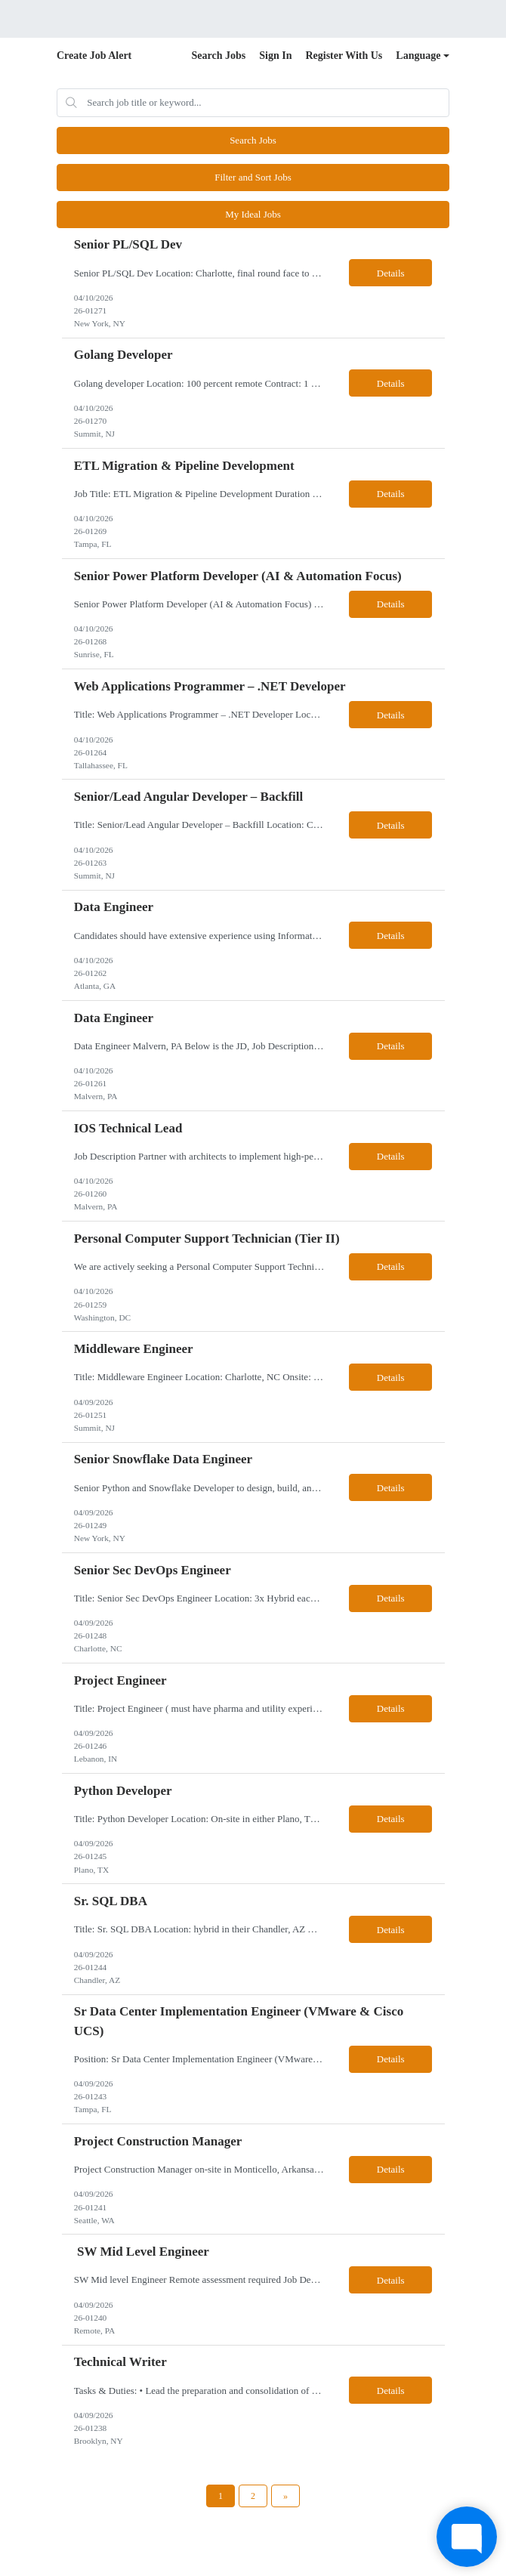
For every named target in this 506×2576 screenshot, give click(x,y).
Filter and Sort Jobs (252, 177)
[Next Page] (285, 2496)
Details (391, 273)
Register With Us (343, 55)
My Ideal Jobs (253, 214)
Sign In (275, 55)
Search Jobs (219, 55)
